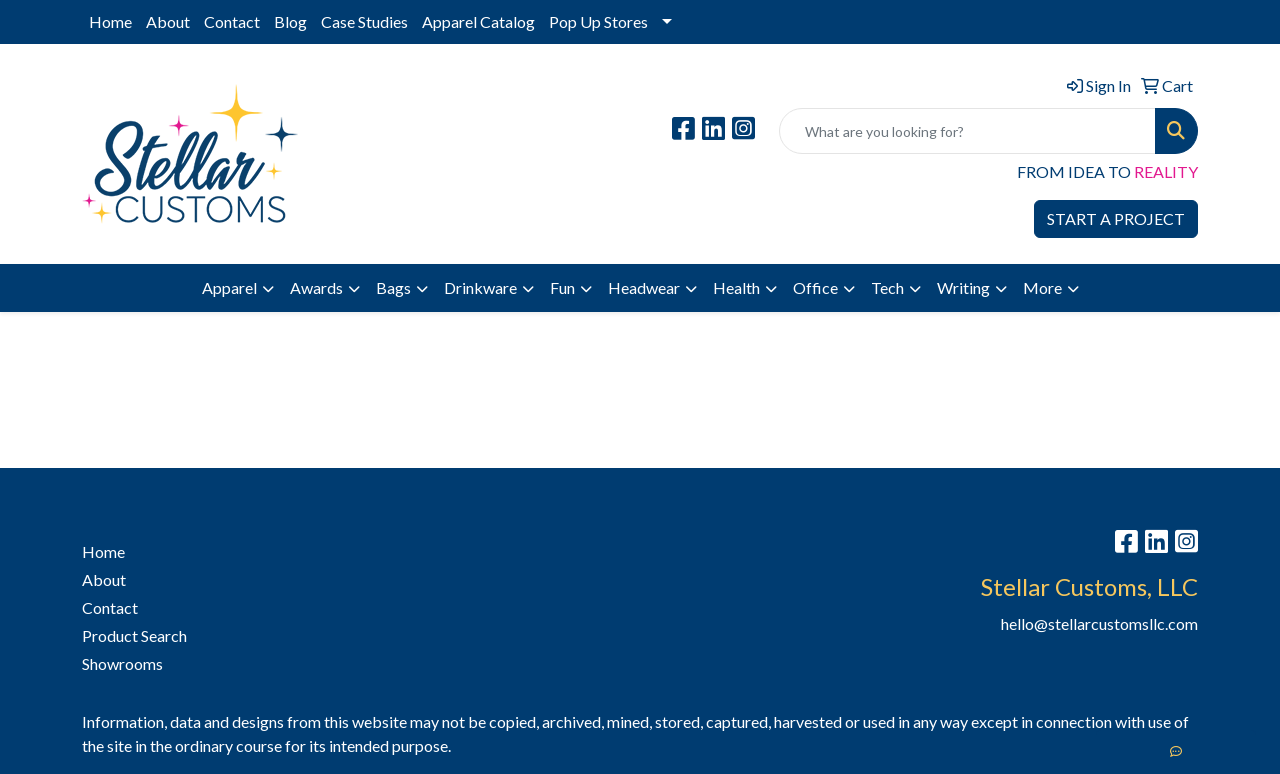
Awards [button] (316, 287)
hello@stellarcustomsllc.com (1099, 623)
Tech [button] (887, 287)
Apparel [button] (229, 287)
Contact (232, 21)
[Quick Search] (967, 131)
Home (110, 21)
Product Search (134, 635)
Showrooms (122, 663)
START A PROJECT (1116, 218)
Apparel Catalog (478, 21)
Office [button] (815, 287)
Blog (290, 21)
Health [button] (736, 287)
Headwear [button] (644, 287)
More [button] (1042, 287)
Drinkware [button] (480, 287)
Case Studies (364, 21)
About (168, 21)
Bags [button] (393, 287)
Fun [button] (562, 287)
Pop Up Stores (598, 21)
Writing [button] (963, 287)
